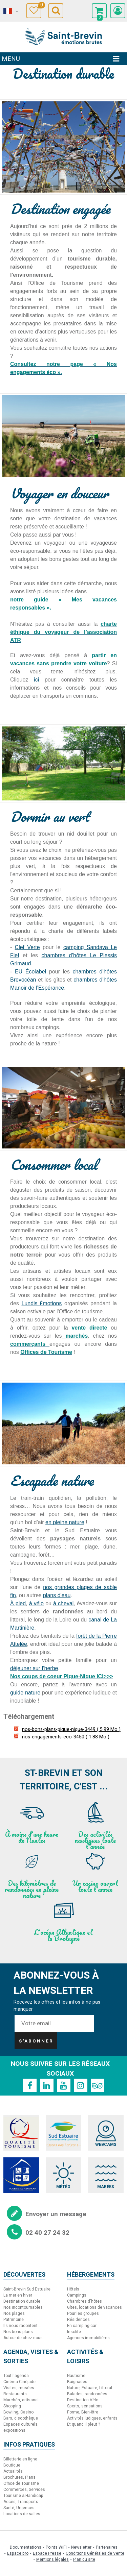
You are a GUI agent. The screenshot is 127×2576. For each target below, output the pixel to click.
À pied (18, 1603)
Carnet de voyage (39, 5)
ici (36, 680)
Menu (11, 59)
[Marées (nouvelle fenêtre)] (106, 2175)
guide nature (25, 1692)
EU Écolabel (29, 971)
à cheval (63, 1603)
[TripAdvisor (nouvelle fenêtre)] (97, 2085)
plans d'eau (56, 1595)
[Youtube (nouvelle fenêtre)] (63, 2085)
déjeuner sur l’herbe (34, 1668)
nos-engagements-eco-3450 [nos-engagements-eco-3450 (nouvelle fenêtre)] (65, 1736)
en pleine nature (64, 1522)
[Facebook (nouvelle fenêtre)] (30, 2085)
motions (52, 1303)
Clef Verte (27, 947)
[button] (99, 11)
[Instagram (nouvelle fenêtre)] (80, 2085)
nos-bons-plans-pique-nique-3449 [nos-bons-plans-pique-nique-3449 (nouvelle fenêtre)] (71, 1729)
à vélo (36, 1603)
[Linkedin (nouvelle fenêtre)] (47, 2085)
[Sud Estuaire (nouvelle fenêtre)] (63, 2133)
